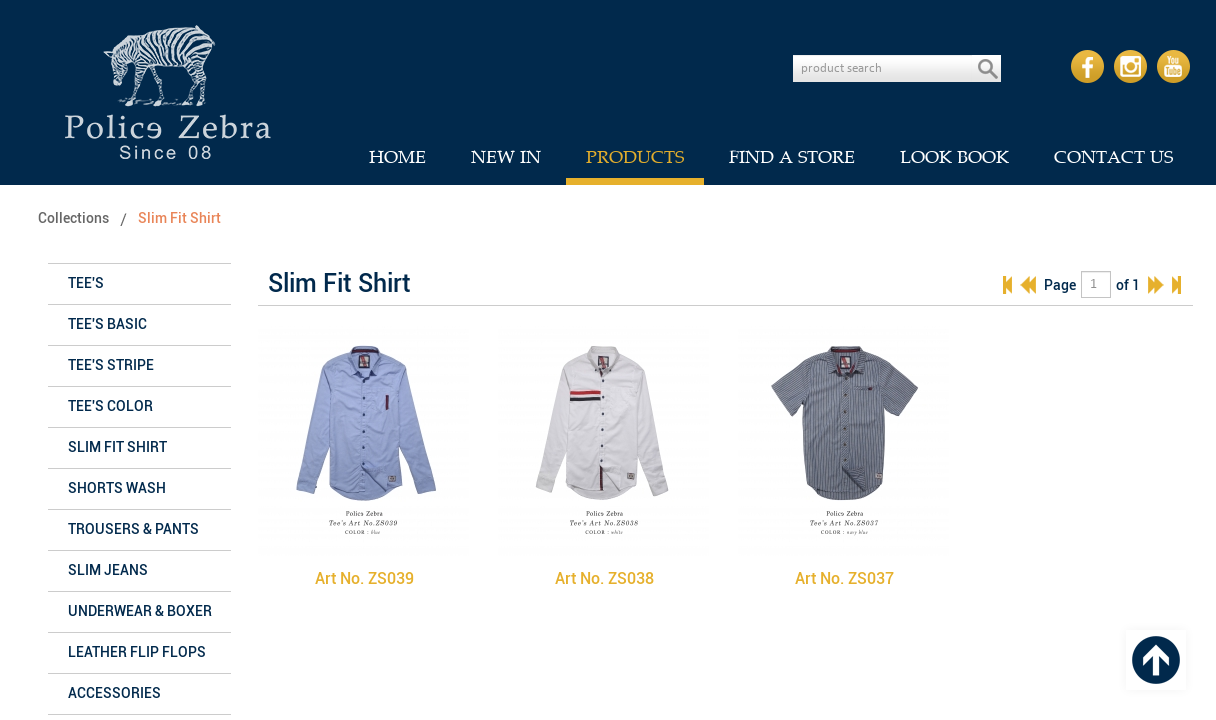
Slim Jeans (108, 570)
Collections (73, 218)
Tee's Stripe (111, 365)
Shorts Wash (117, 488)
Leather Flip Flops (137, 652)
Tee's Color (110, 406)
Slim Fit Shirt (179, 218)
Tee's (86, 283)
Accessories (114, 693)
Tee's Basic (107, 324)
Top (1156, 660)
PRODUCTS (635, 157)
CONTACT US (1113, 157)
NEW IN (506, 157)
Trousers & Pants (133, 529)
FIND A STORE (792, 157)
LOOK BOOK (954, 157)
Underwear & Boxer (140, 611)
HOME (397, 157)
